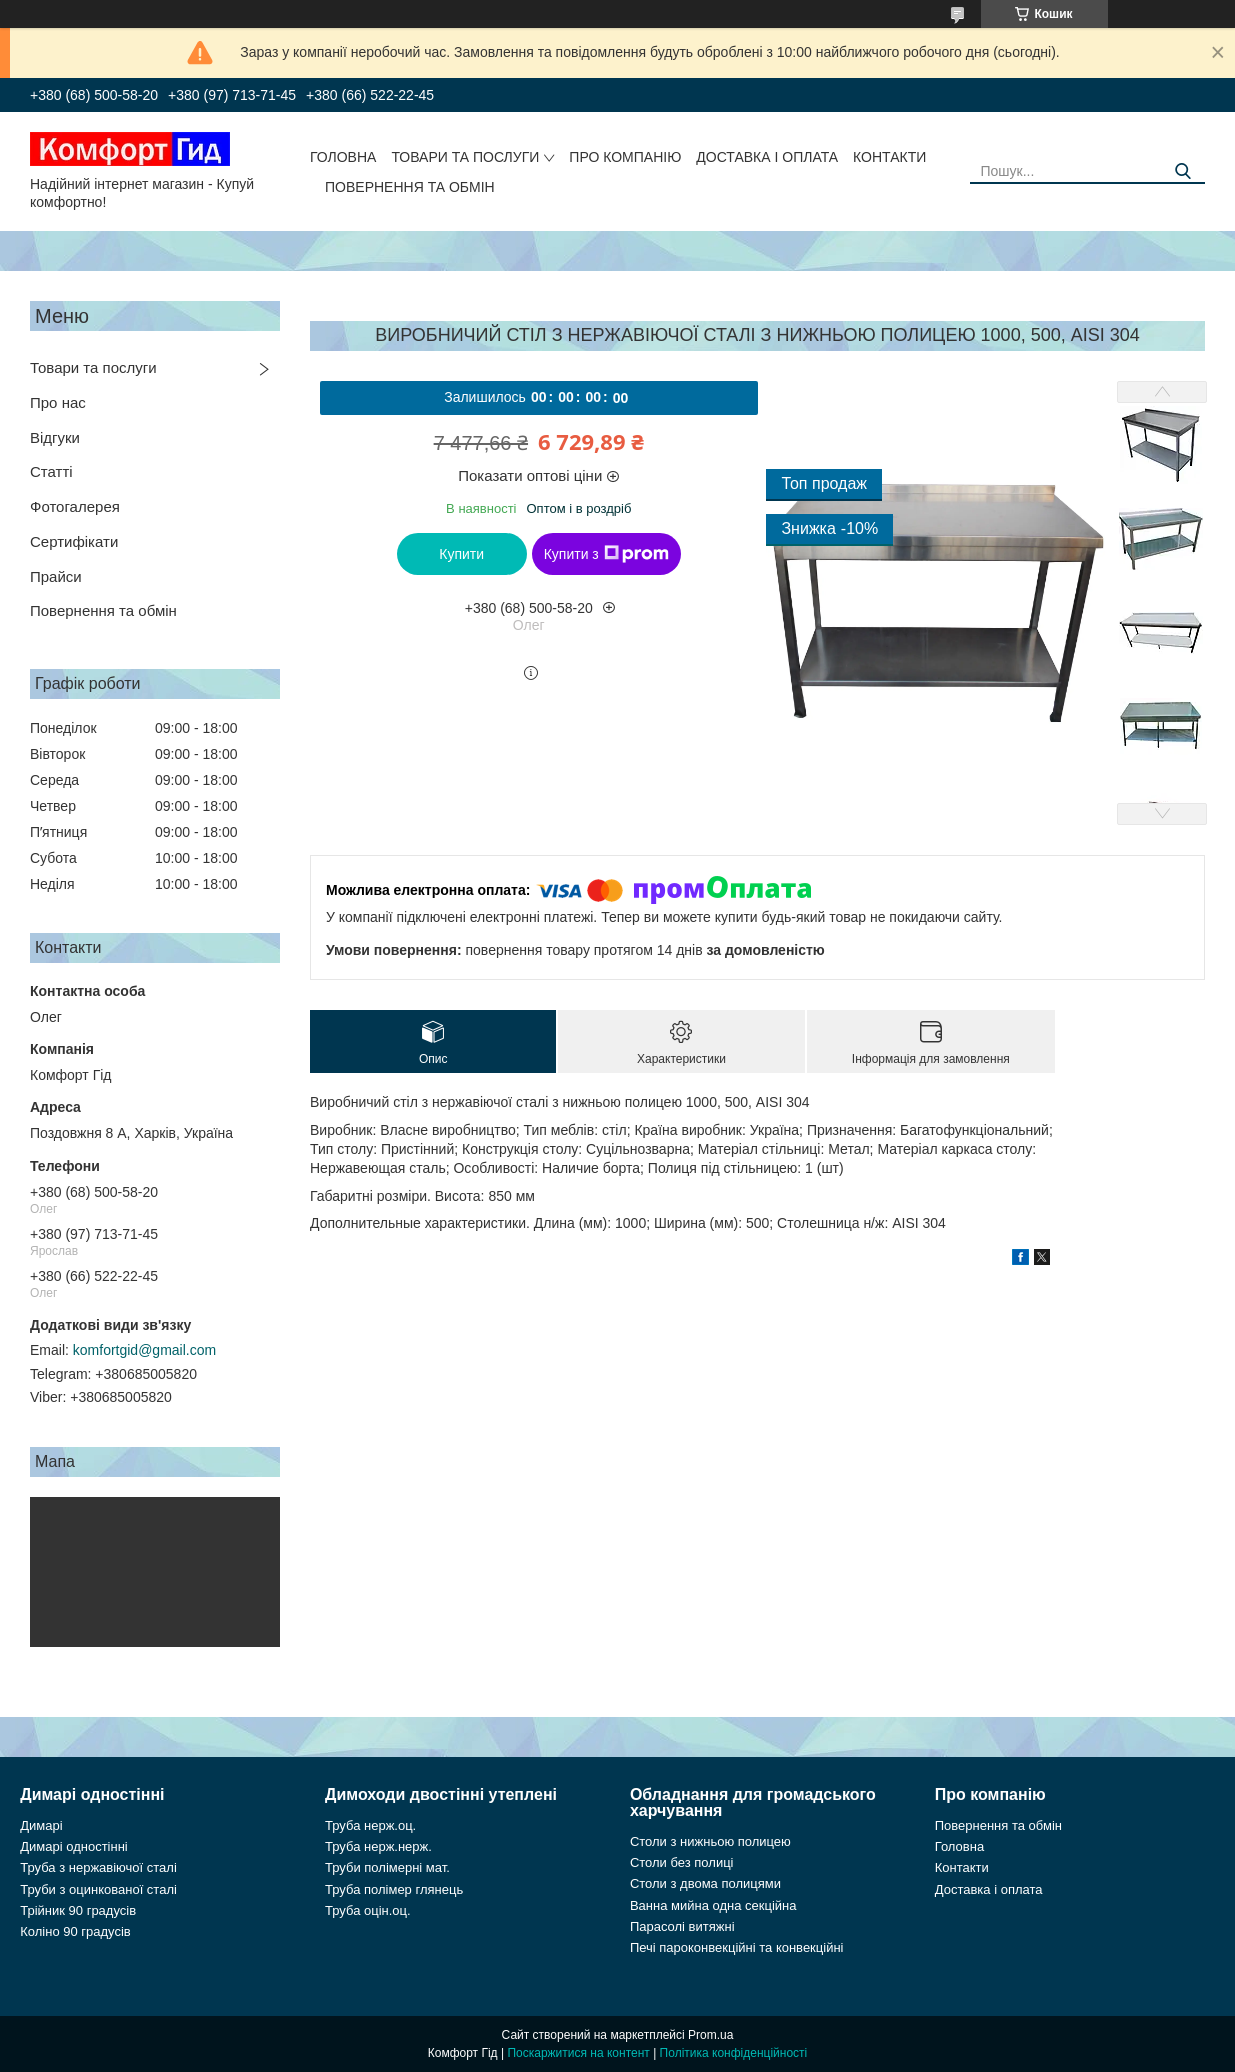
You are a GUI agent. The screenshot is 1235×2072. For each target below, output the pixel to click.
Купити (461, 554)
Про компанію (625, 157)
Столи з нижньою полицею (710, 1841)
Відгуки (55, 437)
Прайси (56, 576)
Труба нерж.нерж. (378, 1846)
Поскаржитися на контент (578, 2053)
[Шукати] (1182, 171)
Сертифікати (74, 541)
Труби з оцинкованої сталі (98, 1889)
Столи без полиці (682, 1862)
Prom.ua (710, 2035)
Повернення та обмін (410, 187)
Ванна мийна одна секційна (713, 1905)
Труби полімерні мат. (387, 1867)
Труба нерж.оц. (370, 1825)
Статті (51, 471)
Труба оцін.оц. (368, 1910)
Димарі (41, 1825)
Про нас (58, 402)
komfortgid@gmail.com (144, 1350)
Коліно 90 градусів (75, 1931)
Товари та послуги (465, 157)
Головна (343, 157)
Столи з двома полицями (705, 1883)
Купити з (606, 554)
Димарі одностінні (74, 1846)
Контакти (889, 157)
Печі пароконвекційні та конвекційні (737, 1947)
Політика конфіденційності (734, 2053)
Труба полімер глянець (394, 1889)
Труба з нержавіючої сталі (98, 1867)
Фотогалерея (75, 506)
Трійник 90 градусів (78, 1910)
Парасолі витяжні (682, 1926)
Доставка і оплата (767, 157)
